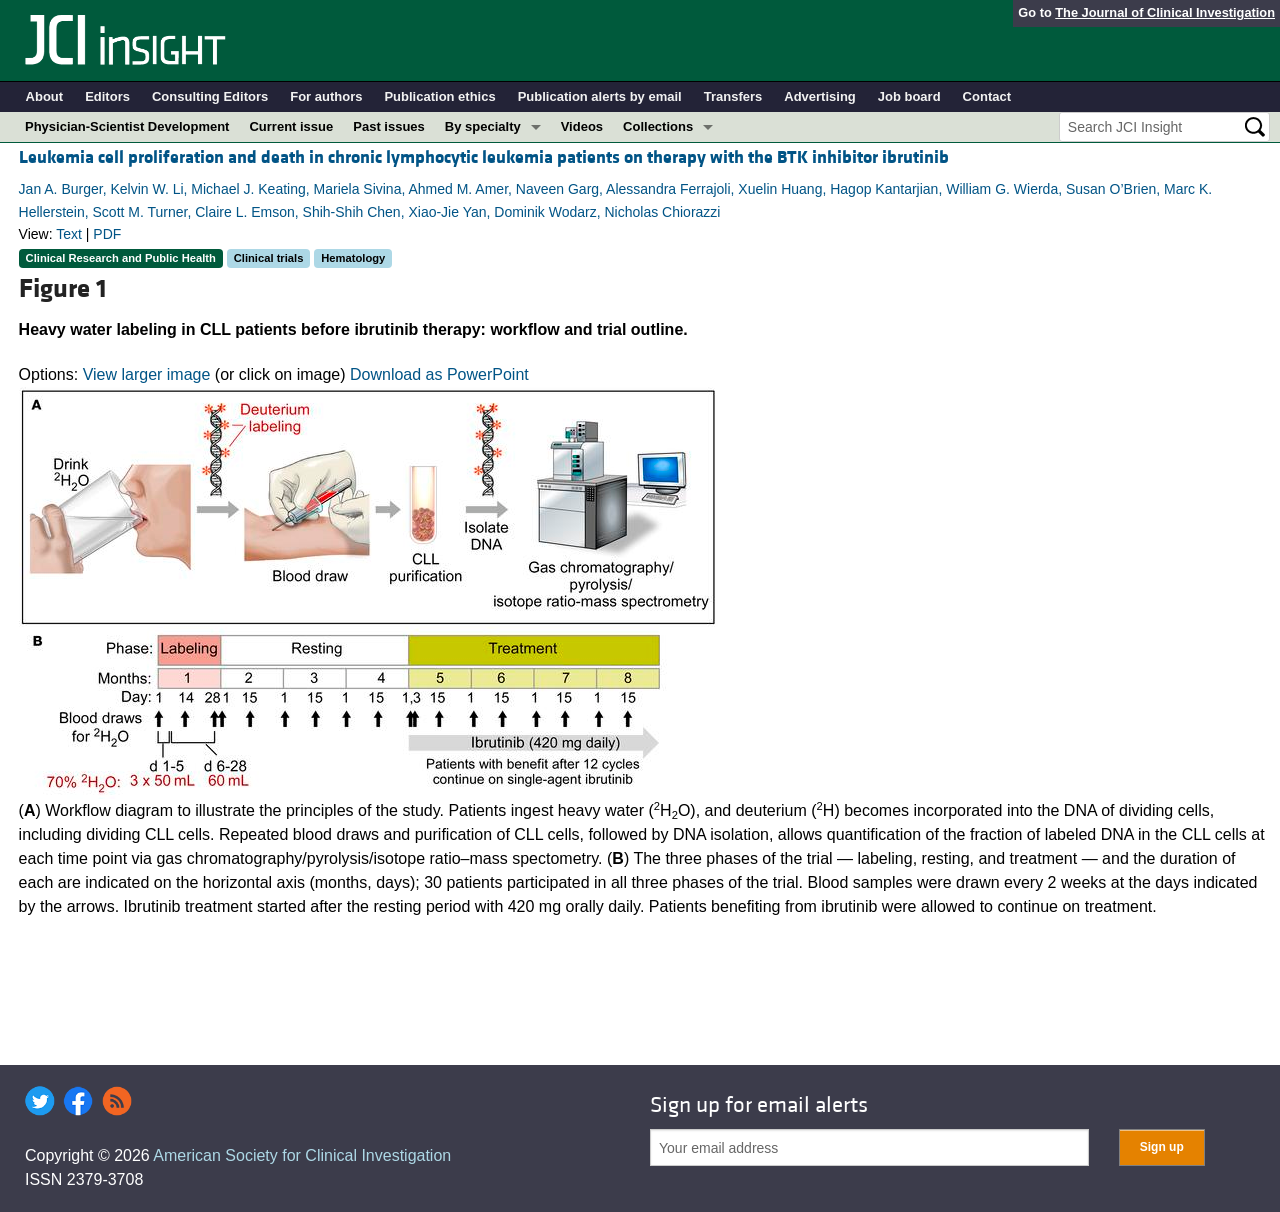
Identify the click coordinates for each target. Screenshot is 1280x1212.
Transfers (733, 96)
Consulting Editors (210, 96)
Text (69, 234)
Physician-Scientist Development (127, 126)
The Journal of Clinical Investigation (1165, 12)
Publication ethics (439, 96)
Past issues (389, 126)
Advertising (820, 96)
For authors (326, 96)
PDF (107, 234)
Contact (987, 96)
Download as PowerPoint (439, 374)
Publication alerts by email (600, 96)
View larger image (147, 374)
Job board (909, 96)
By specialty (483, 126)
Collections (658, 126)
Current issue (291, 126)
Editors (107, 96)
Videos (582, 126)
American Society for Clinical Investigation (302, 1155)
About (45, 96)
